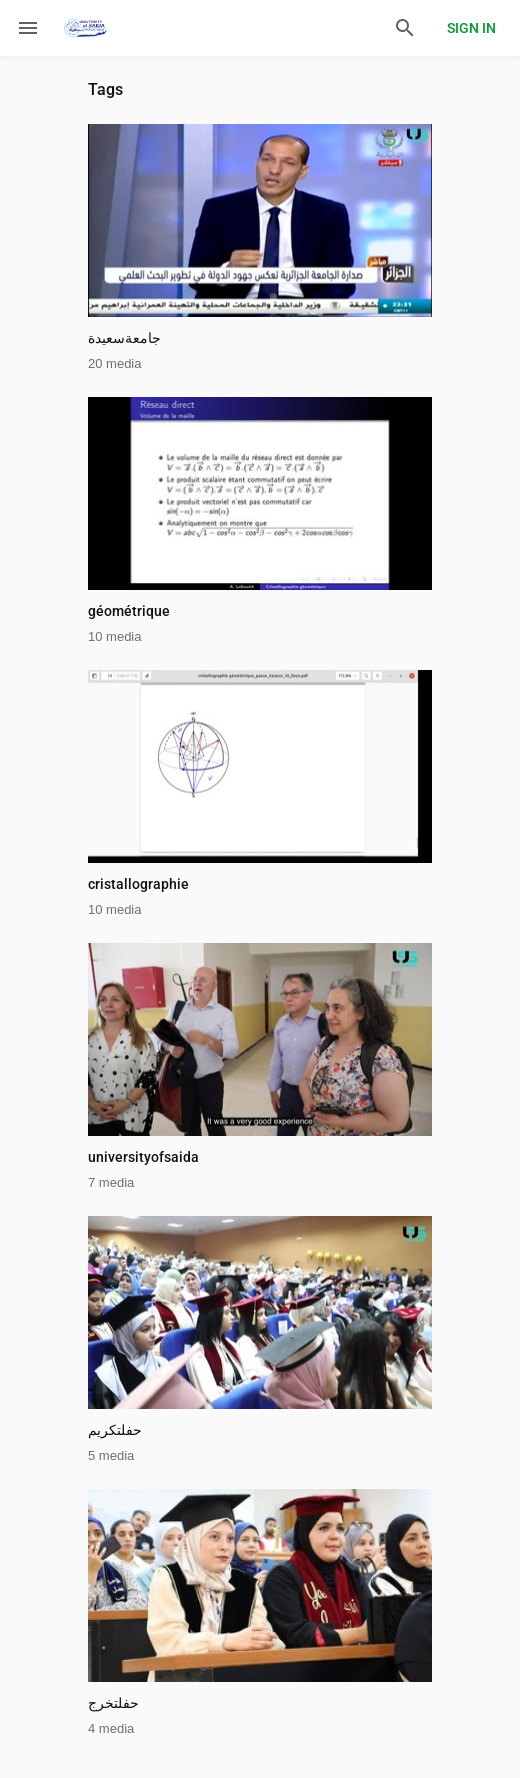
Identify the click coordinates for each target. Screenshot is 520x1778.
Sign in (471, 28)
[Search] (405, 28)
